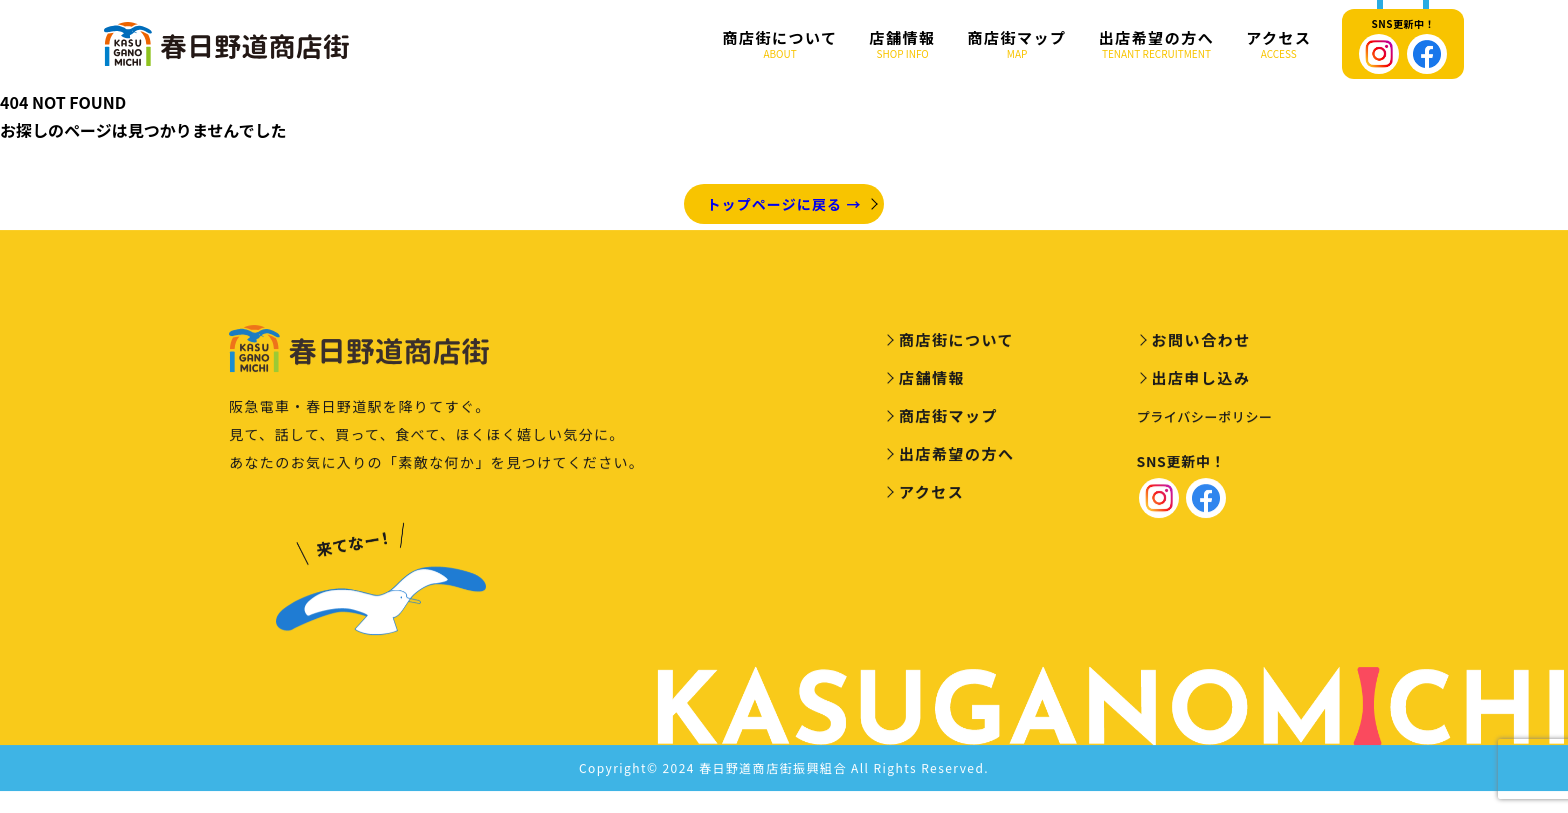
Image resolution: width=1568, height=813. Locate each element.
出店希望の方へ (1157, 44)
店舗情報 (903, 44)
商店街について (780, 44)
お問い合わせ (1201, 342)
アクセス (1278, 44)
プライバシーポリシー (1205, 419)
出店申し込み (1201, 380)
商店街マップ (1017, 44)
